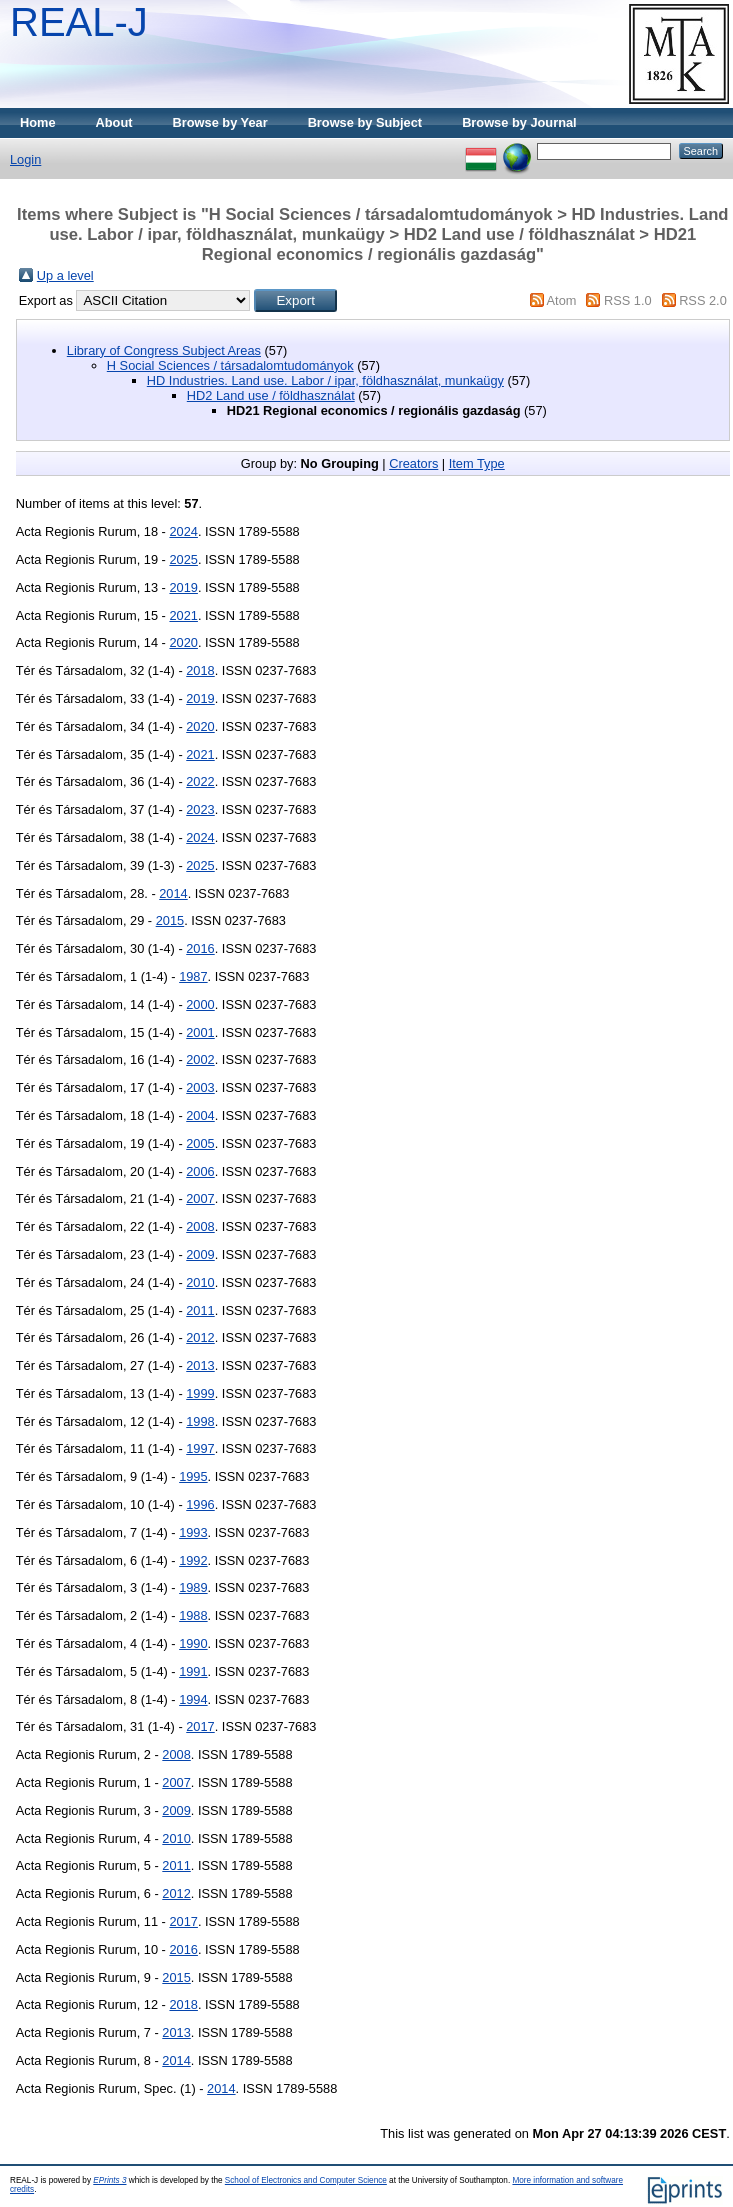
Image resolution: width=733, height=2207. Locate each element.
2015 (170, 920)
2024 (183, 531)
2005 (200, 1143)
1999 (200, 1393)
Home (38, 122)
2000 (200, 1004)
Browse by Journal (519, 122)
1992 (193, 1560)
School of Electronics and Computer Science (306, 2180)
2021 (183, 615)
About (114, 122)
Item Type (477, 463)
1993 (193, 1532)
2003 (200, 1087)
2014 (173, 893)
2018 (200, 670)
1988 (193, 1615)
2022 (200, 781)
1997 (200, 1448)
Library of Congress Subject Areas (164, 350)
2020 (183, 642)
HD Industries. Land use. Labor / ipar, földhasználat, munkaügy (325, 380)
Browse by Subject (365, 122)
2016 (200, 948)
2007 (200, 1198)
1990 (193, 1643)
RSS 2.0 (703, 300)
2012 (200, 1337)
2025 (183, 559)
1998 (200, 1421)
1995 (193, 1476)
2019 (183, 587)
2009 (200, 1254)
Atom (562, 300)
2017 (200, 1726)
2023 (200, 809)
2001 (200, 1032)
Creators (413, 463)
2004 (200, 1115)
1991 (193, 1671)
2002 (200, 1059)
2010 (200, 1282)
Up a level (65, 275)
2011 (200, 1310)
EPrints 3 (109, 2180)
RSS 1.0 (628, 300)
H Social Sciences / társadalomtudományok (230, 365)
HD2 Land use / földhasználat (271, 395)
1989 (193, 1587)
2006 (200, 1171)
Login (25, 159)
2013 (200, 1365)
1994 (193, 1699)
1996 (200, 1504)
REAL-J (79, 22)
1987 (193, 976)
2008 (200, 1226)
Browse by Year (220, 122)
